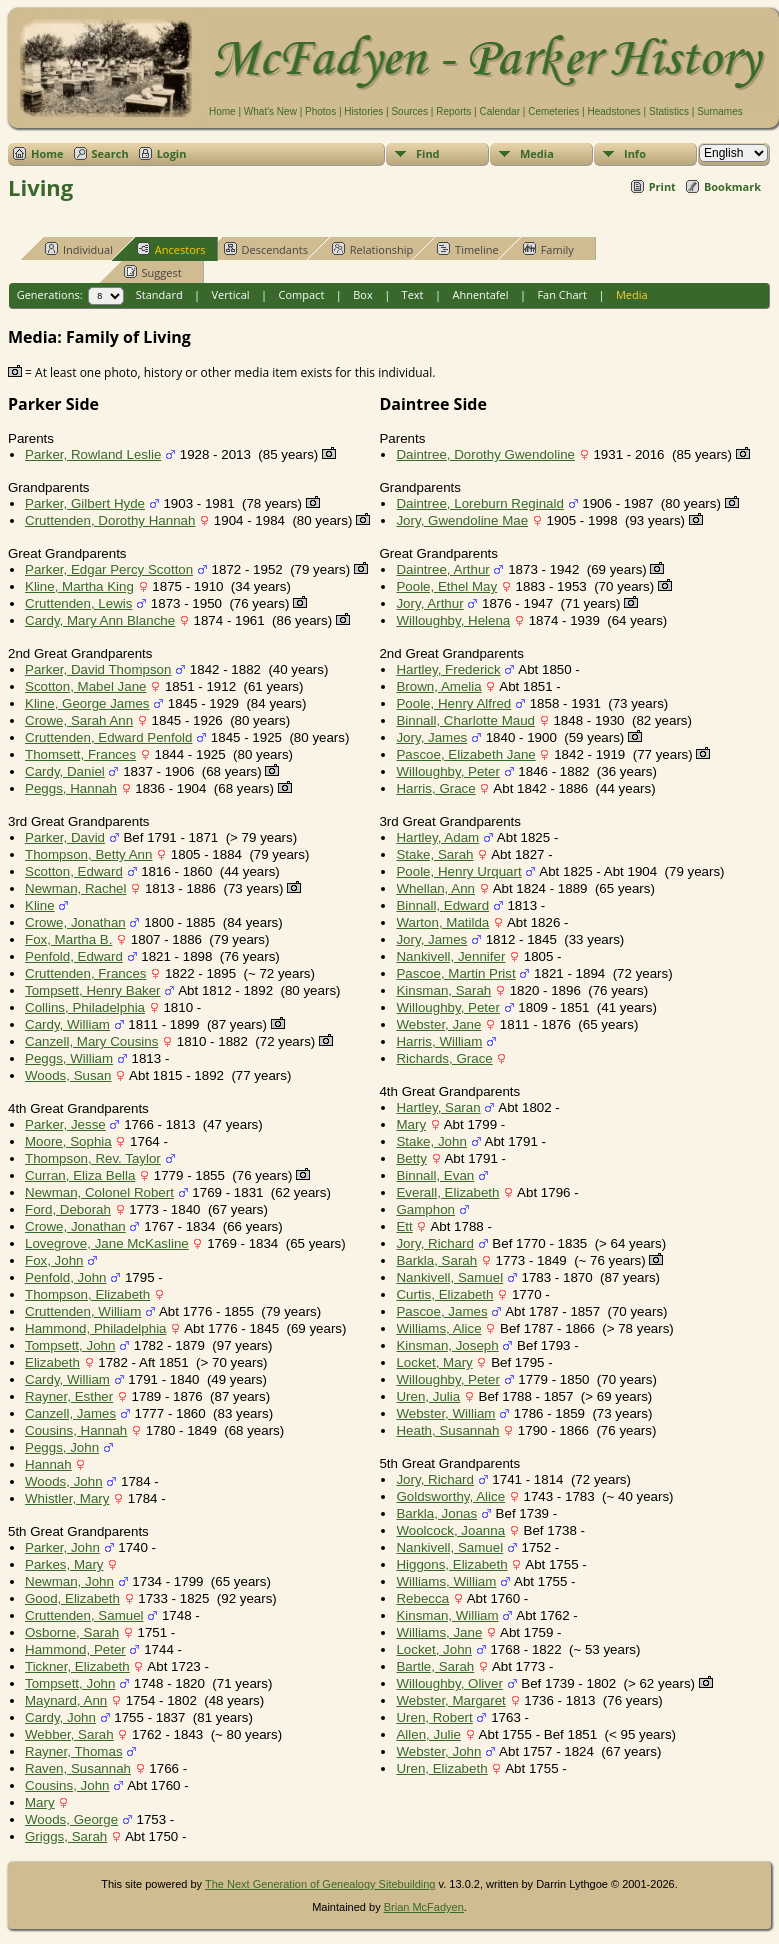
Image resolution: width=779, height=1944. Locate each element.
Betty (411, 1158)
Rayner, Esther (69, 1396)
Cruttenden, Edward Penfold (108, 737)
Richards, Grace (444, 1058)
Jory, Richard (435, 1243)
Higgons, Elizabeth (451, 1564)
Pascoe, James (441, 1311)
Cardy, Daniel (65, 771)
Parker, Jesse (65, 1124)
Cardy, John (60, 1717)
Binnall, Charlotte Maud (465, 720)
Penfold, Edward (74, 956)
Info (635, 153)
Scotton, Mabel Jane (86, 686)
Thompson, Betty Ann (88, 854)
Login (172, 153)
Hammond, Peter (75, 1649)
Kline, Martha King (79, 586)
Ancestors (171, 249)
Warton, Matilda (442, 922)
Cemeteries (553, 111)
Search (110, 153)
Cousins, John (67, 1785)
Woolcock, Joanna (450, 1530)
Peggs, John (62, 1447)
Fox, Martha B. (68, 939)
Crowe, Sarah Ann (79, 720)
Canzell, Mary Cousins (91, 1041)
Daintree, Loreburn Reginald (479, 503)
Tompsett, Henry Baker (93, 990)
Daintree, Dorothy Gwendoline (485, 454)
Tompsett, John (70, 1345)
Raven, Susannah (78, 1768)
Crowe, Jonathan (75, 922)
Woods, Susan (68, 1075)
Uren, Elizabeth (441, 1768)
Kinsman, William (447, 1615)
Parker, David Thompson (98, 669)
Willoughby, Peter (447, 771)
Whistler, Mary (67, 1498)
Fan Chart (562, 294)
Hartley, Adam (437, 837)
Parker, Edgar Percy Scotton (109, 569)
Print (662, 186)
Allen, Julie (428, 1734)
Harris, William (439, 1041)
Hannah (48, 1464)
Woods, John (64, 1481)
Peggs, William (69, 1058)
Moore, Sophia (68, 1141)
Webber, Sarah (69, 1734)
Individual (79, 249)
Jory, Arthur (429, 603)
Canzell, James (70, 1413)
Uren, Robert (434, 1717)
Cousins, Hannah (76, 1430)
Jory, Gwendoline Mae (462, 520)
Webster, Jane (438, 1024)
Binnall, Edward (442, 905)
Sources (409, 111)
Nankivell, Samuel (449, 1277)
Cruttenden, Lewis (78, 603)
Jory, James (431, 737)
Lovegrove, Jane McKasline (107, 1243)
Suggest (153, 272)
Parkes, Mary (64, 1564)
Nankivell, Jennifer (450, 956)
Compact (302, 294)
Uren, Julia (428, 1396)
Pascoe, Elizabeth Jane (465, 754)
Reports (453, 111)
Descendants (266, 249)
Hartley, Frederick (448, 669)
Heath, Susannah (447, 1430)
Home (222, 111)
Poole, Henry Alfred (453, 703)
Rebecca (422, 1598)
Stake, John (431, 1141)
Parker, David (65, 837)
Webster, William (445, 1413)
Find (428, 153)
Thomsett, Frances (80, 754)
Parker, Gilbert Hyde (85, 503)
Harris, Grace (435, 788)
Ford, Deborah (68, 1209)
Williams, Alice (438, 1328)
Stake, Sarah (434, 854)
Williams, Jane (439, 1632)
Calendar (499, 111)
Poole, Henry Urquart (458, 871)
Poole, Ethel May (446, 586)
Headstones (613, 111)
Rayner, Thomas (74, 1751)
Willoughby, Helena (453, 620)
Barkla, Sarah (436, 1260)
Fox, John (54, 1260)
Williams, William (446, 1581)
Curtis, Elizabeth (444, 1294)
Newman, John (69, 1581)
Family (548, 249)
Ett (404, 1226)
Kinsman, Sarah (443, 990)
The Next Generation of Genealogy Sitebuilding (320, 1884)
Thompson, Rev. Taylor (93, 1158)
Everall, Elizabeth (447, 1192)
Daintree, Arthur (442, 569)
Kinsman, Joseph (447, 1345)
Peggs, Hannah (71, 788)
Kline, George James (87, 703)
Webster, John (438, 1751)
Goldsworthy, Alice (450, 1496)
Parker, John (62, 1547)
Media (537, 153)
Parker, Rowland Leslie (93, 454)
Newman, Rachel (75, 888)
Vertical (231, 294)
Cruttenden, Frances (86, 973)
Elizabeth (52, 1362)
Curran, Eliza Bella (80, 1175)
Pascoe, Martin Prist (455, 973)
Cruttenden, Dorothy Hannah (110, 520)
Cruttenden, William (83, 1311)
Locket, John (434, 1649)
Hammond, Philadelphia (96, 1328)
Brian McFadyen (424, 1907)
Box (362, 294)
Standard (159, 294)
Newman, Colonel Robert (99, 1192)
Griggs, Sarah (66, 1836)
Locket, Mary (434, 1362)
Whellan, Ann (435, 888)
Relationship (372, 249)
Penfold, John (66, 1277)
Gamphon (425, 1209)
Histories (363, 111)
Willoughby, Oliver (449, 1683)
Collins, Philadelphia (85, 1007)
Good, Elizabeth (72, 1598)
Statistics (669, 111)
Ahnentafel (480, 294)
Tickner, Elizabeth (77, 1666)
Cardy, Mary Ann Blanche (100, 620)
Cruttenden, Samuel (84, 1615)
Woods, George (71, 1819)
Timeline (468, 249)
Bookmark (732, 186)
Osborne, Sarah (72, 1632)
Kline (40, 905)
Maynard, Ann (66, 1700)
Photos (320, 111)
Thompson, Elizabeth (87, 1294)
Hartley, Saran (438, 1107)
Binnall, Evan (435, 1175)
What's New (270, 111)
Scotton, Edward (74, 871)
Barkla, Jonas (436, 1513)
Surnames (720, 111)
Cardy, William (67, 1024)
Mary (40, 1802)
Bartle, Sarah (435, 1666)
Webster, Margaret (450, 1700)
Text (413, 294)
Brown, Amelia (438, 686)
